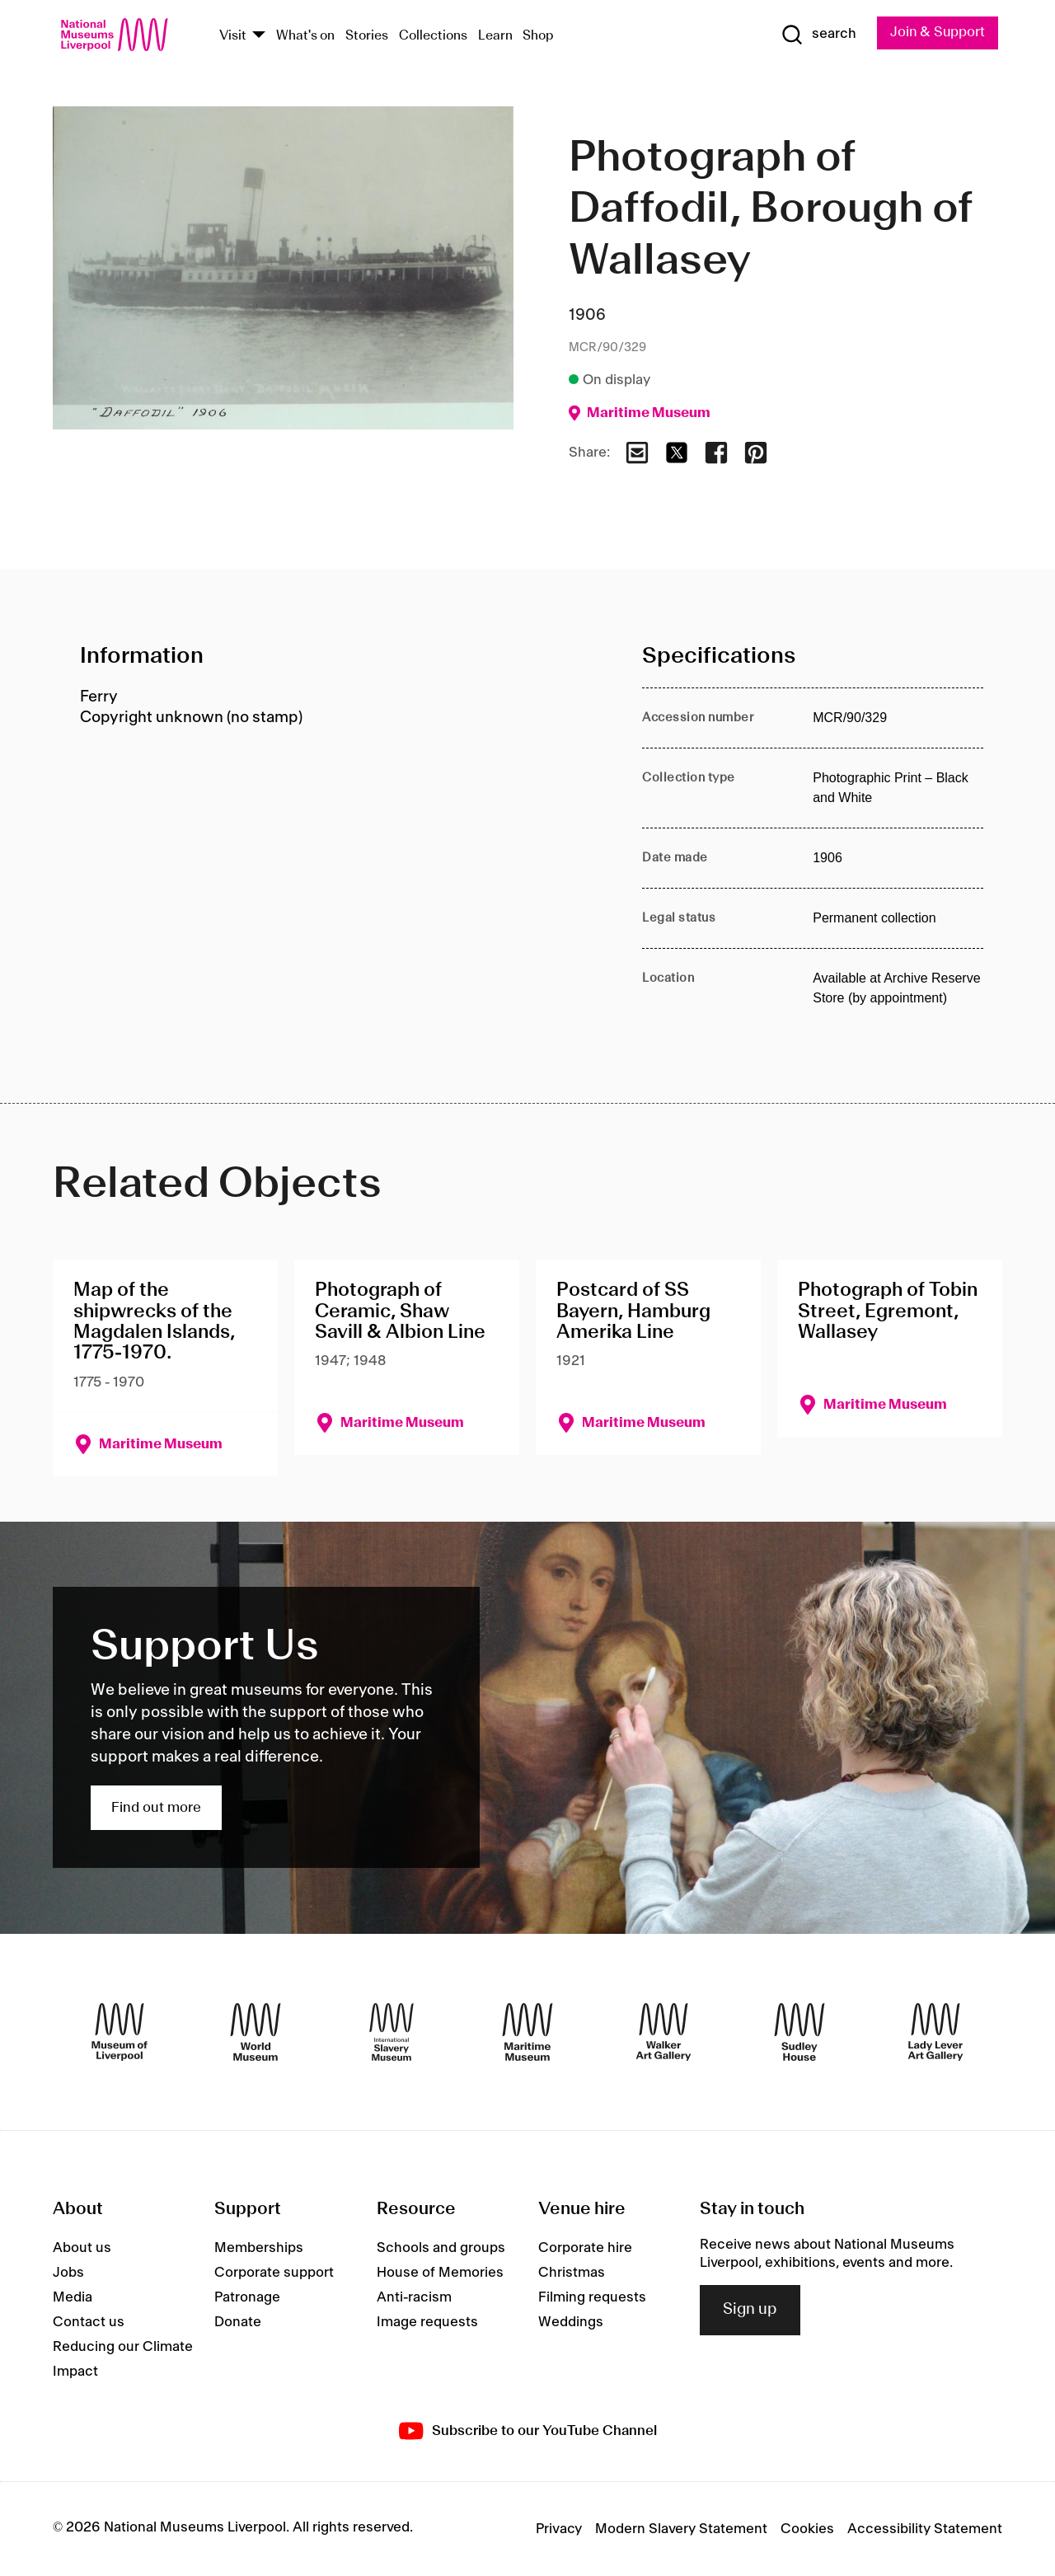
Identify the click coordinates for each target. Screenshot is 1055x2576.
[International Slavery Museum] (391, 2032)
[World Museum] (255, 2032)
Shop (538, 36)
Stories (366, 36)
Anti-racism (414, 2297)
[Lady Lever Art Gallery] (935, 2032)
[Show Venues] (258, 36)
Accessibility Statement (924, 2529)
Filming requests (592, 2297)
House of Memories (440, 2272)
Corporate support (274, 2272)
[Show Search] (816, 34)
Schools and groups (441, 2248)
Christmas (571, 2272)
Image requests (427, 2322)
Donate (237, 2322)
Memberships (258, 2248)
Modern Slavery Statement (681, 2529)
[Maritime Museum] (527, 2032)
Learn (495, 36)
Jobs (68, 2272)
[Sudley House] (799, 2032)
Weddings (570, 2322)
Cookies (807, 2529)
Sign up (750, 2310)
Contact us (88, 2322)
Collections (433, 36)
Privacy (559, 2529)
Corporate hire (585, 2248)
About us (82, 2248)
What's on (305, 36)
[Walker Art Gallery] (663, 2032)
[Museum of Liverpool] (119, 2032)
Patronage (247, 2297)
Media (72, 2297)
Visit (232, 36)
